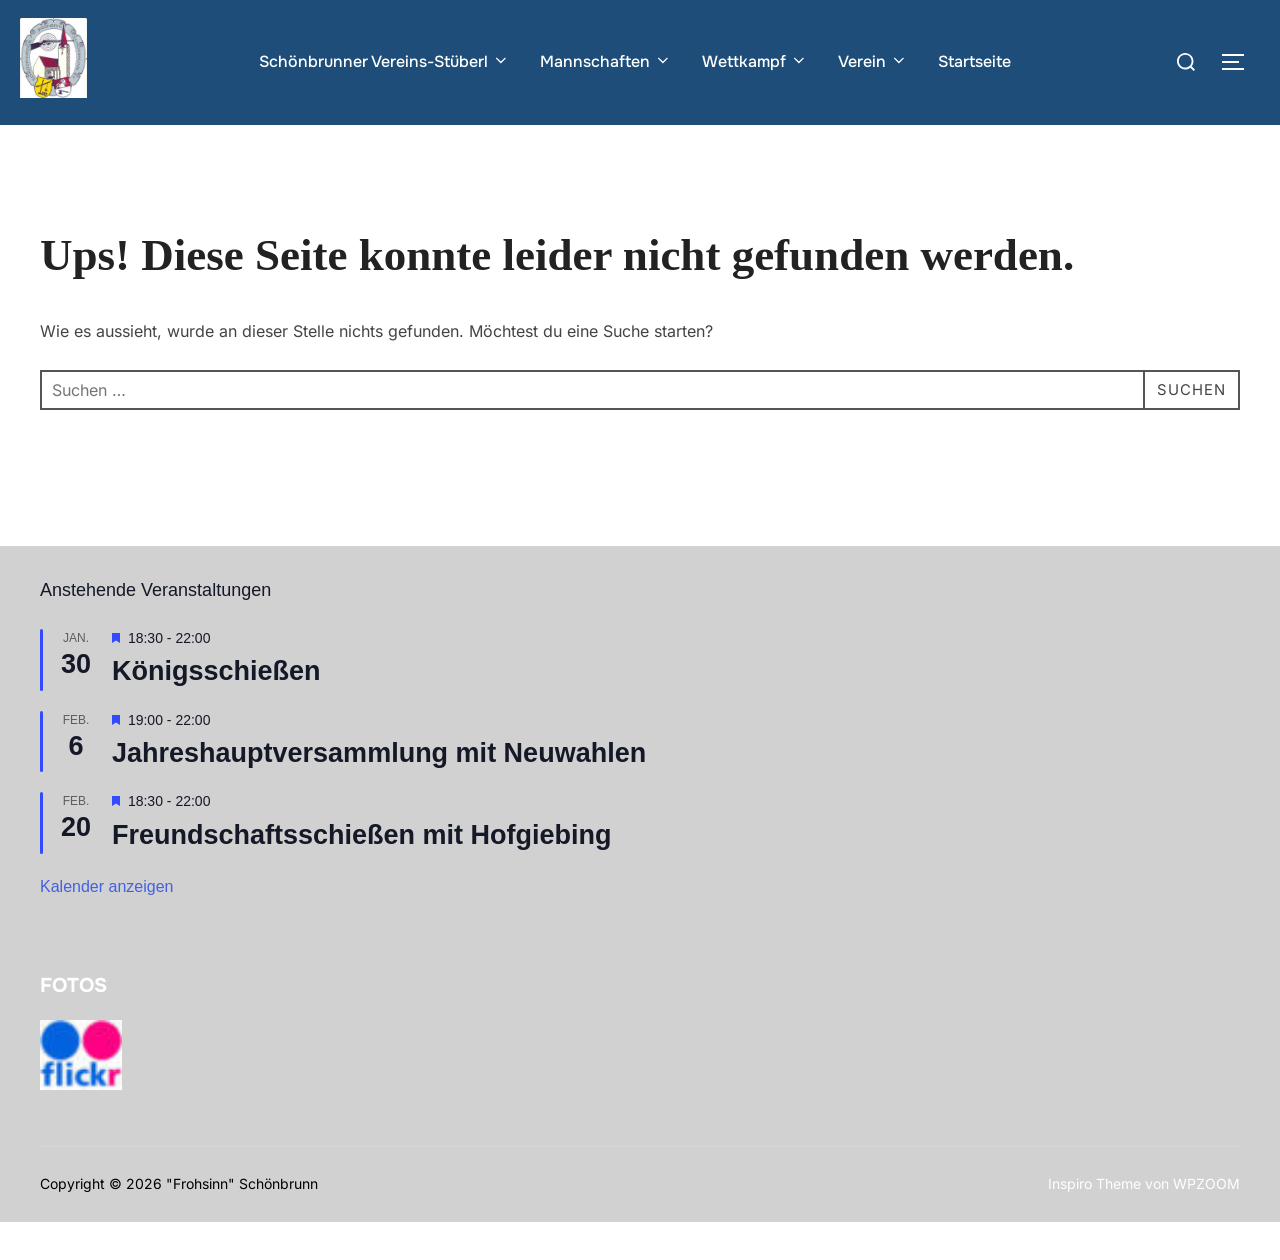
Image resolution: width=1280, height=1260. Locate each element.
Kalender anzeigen (106, 925)
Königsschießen (216, 710)
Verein (873, 61)
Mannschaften (606, 61)
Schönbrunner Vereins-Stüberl (384, 61)
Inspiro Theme (1094, 1222)
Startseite (974, 61)
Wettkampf (755, 61)
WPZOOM (1206, 1222)
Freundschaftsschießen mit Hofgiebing (362, 873)
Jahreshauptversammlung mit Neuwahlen (379, 792)
